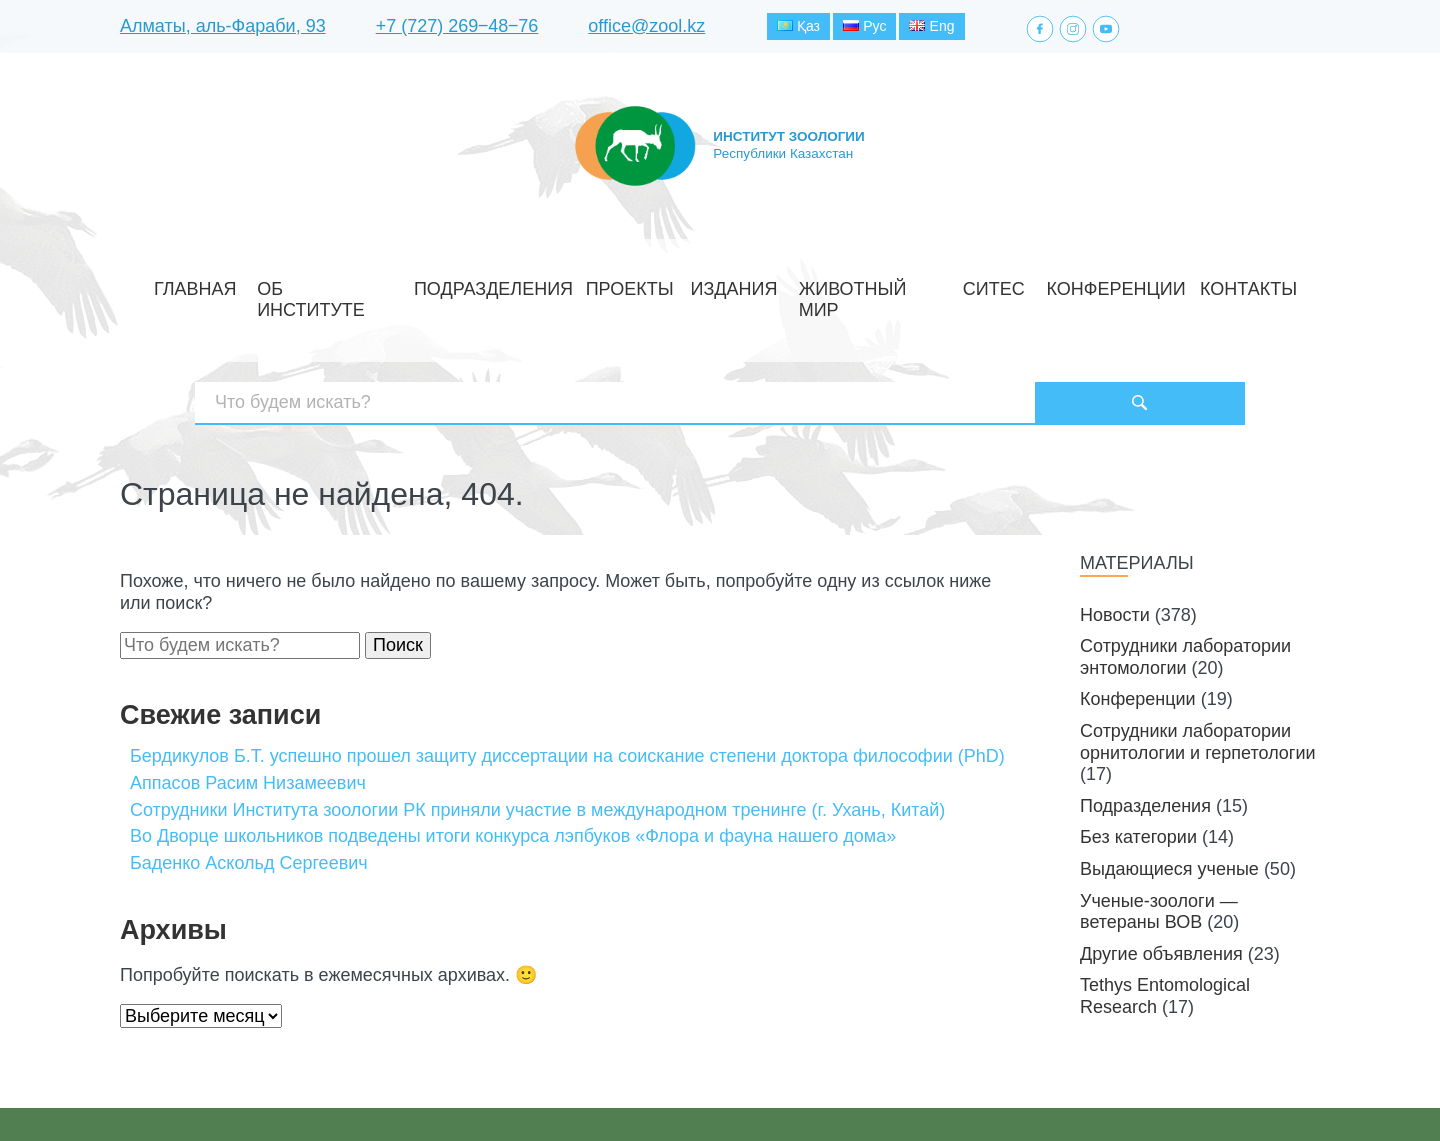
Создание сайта (1193, 1090)
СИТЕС (928, 283)
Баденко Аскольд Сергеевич (249, 794)
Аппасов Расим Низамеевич (248, 714)
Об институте (411, 283)
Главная (312, 283)
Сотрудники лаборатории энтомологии (1185, 589)
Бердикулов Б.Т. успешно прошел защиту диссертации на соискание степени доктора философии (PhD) (567, 688)
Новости (1115, 546)
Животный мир (833, 283)
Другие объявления (1161, 885)
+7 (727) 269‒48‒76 (457, 29)
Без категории (1138, 769)
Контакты (1123, 283)
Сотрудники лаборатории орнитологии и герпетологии (1198, 673)
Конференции (1018, 283)
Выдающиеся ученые (1169, 800)
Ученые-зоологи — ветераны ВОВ (1159, 843)
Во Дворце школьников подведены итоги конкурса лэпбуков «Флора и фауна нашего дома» (513, 768)
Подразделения (536, 283)
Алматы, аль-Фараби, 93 (223, 29)
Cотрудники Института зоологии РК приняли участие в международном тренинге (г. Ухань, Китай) (537, 741)
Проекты (646, 283)
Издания (727, 283)
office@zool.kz (646, 29)
